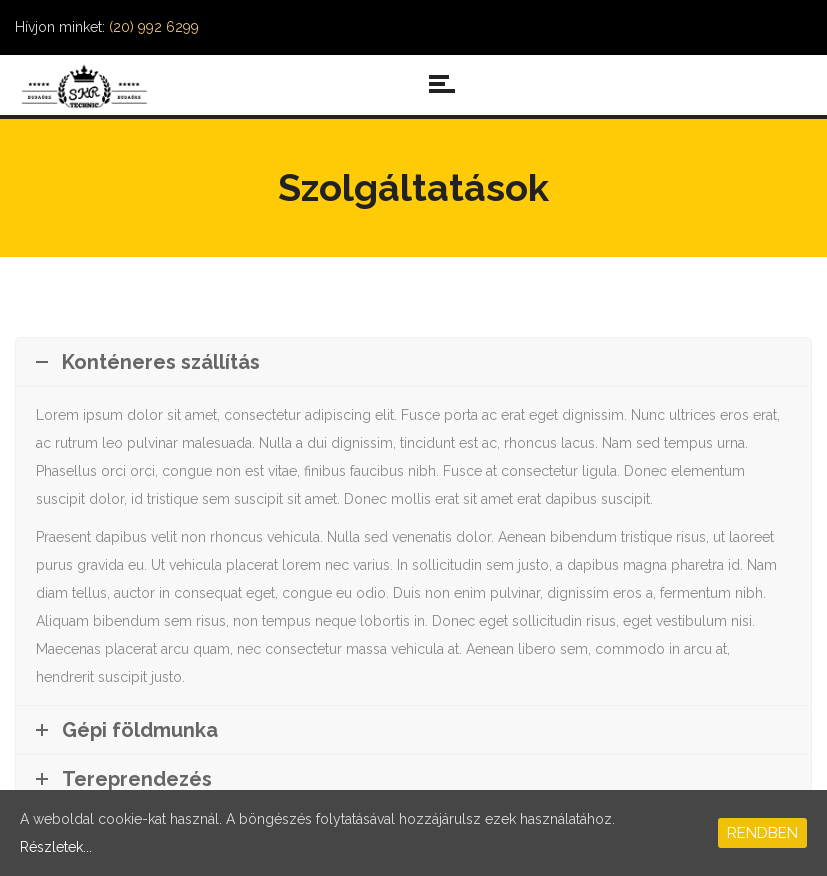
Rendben (762, 833)
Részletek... (56, 847)
